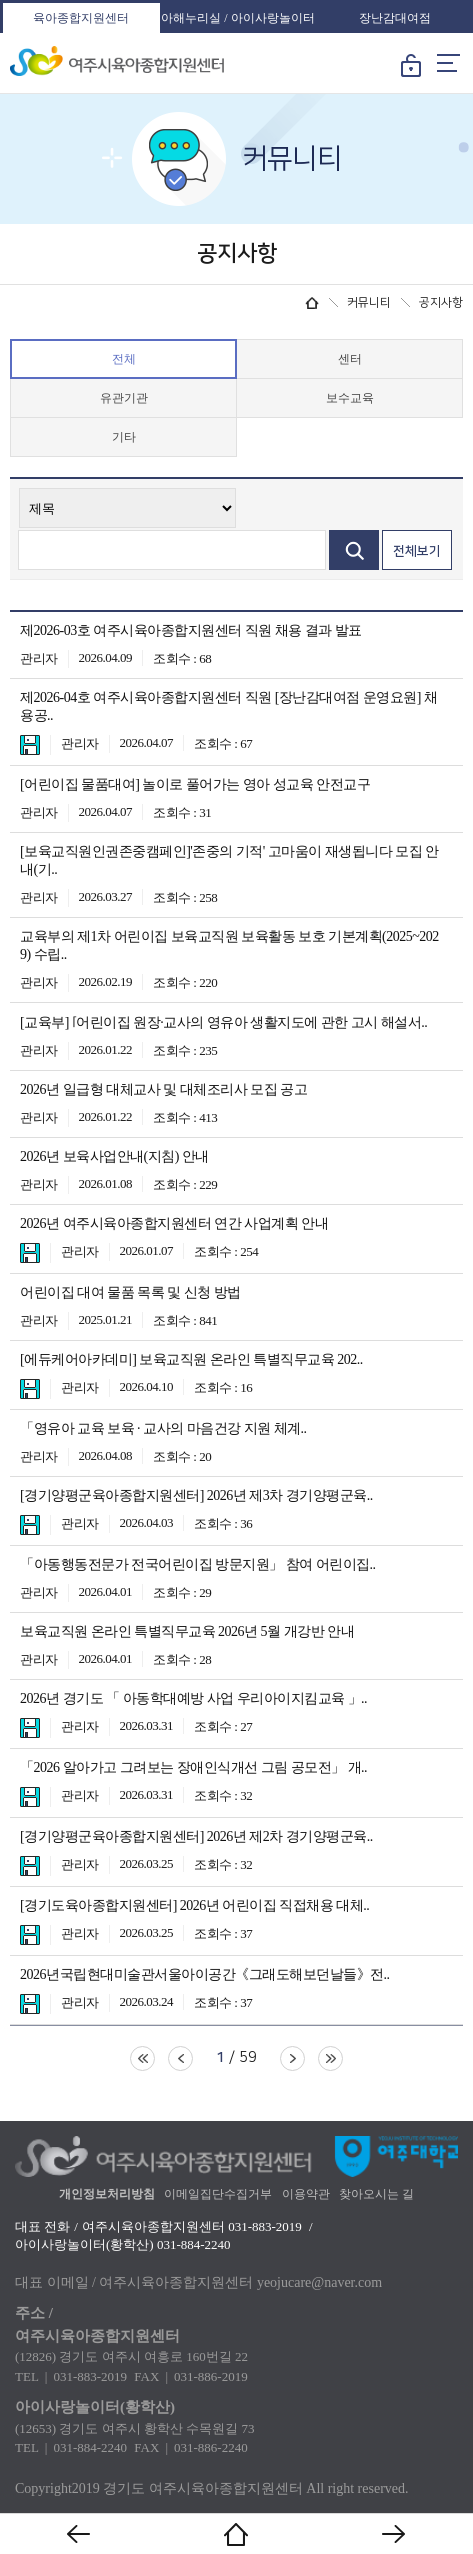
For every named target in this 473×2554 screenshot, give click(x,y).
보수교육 (350, 398)
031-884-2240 (194, 2244)
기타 (124, 437)
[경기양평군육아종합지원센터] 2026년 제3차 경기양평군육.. (196, 1495)
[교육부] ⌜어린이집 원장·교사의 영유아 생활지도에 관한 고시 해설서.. (223, 1022)
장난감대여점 (395, 18)
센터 (350, 359)
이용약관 (306, 2194)
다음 (394, 2534)
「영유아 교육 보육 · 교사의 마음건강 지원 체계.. (163, 1428)
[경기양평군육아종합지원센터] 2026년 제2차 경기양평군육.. (196, 1836)
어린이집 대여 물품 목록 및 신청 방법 (130, 1292)
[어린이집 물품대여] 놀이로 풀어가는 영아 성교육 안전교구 (195, 784)
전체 (124, 359)
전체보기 (417, 551)
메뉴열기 (448, 63)
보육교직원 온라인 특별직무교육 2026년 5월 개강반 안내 (187, 1631)
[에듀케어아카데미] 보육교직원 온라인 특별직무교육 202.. (191, 1359)
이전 (79, 2534)
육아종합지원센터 (81, 18)
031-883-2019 (265, 2226)
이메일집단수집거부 (218, 2194)
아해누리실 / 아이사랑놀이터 (237, 18)
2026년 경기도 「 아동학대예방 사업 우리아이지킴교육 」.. (193, 1698)
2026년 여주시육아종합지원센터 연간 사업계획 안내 (174, 1223)
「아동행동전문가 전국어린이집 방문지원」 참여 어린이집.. (198, 1564)
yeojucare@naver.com (319, 2282)
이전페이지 (180, 2058)
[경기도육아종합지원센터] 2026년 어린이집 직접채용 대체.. (194, 1905)
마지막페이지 (330, 2058)
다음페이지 (292, 2058)
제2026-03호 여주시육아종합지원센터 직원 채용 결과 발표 (191, 630)
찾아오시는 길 (376, 2194)
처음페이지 (142, 2058)
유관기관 (124, 398)
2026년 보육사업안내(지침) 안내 (114, 1156)
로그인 (411, 69)
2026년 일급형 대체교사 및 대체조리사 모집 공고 (163, 1089)
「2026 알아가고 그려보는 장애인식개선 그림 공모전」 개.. (193, 1767)
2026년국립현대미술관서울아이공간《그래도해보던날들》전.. (205, 1974)
